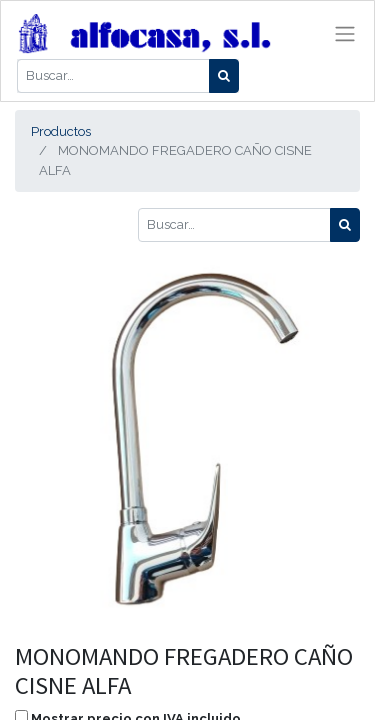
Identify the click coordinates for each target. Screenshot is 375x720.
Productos (61, 131)
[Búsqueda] (224, 76)
